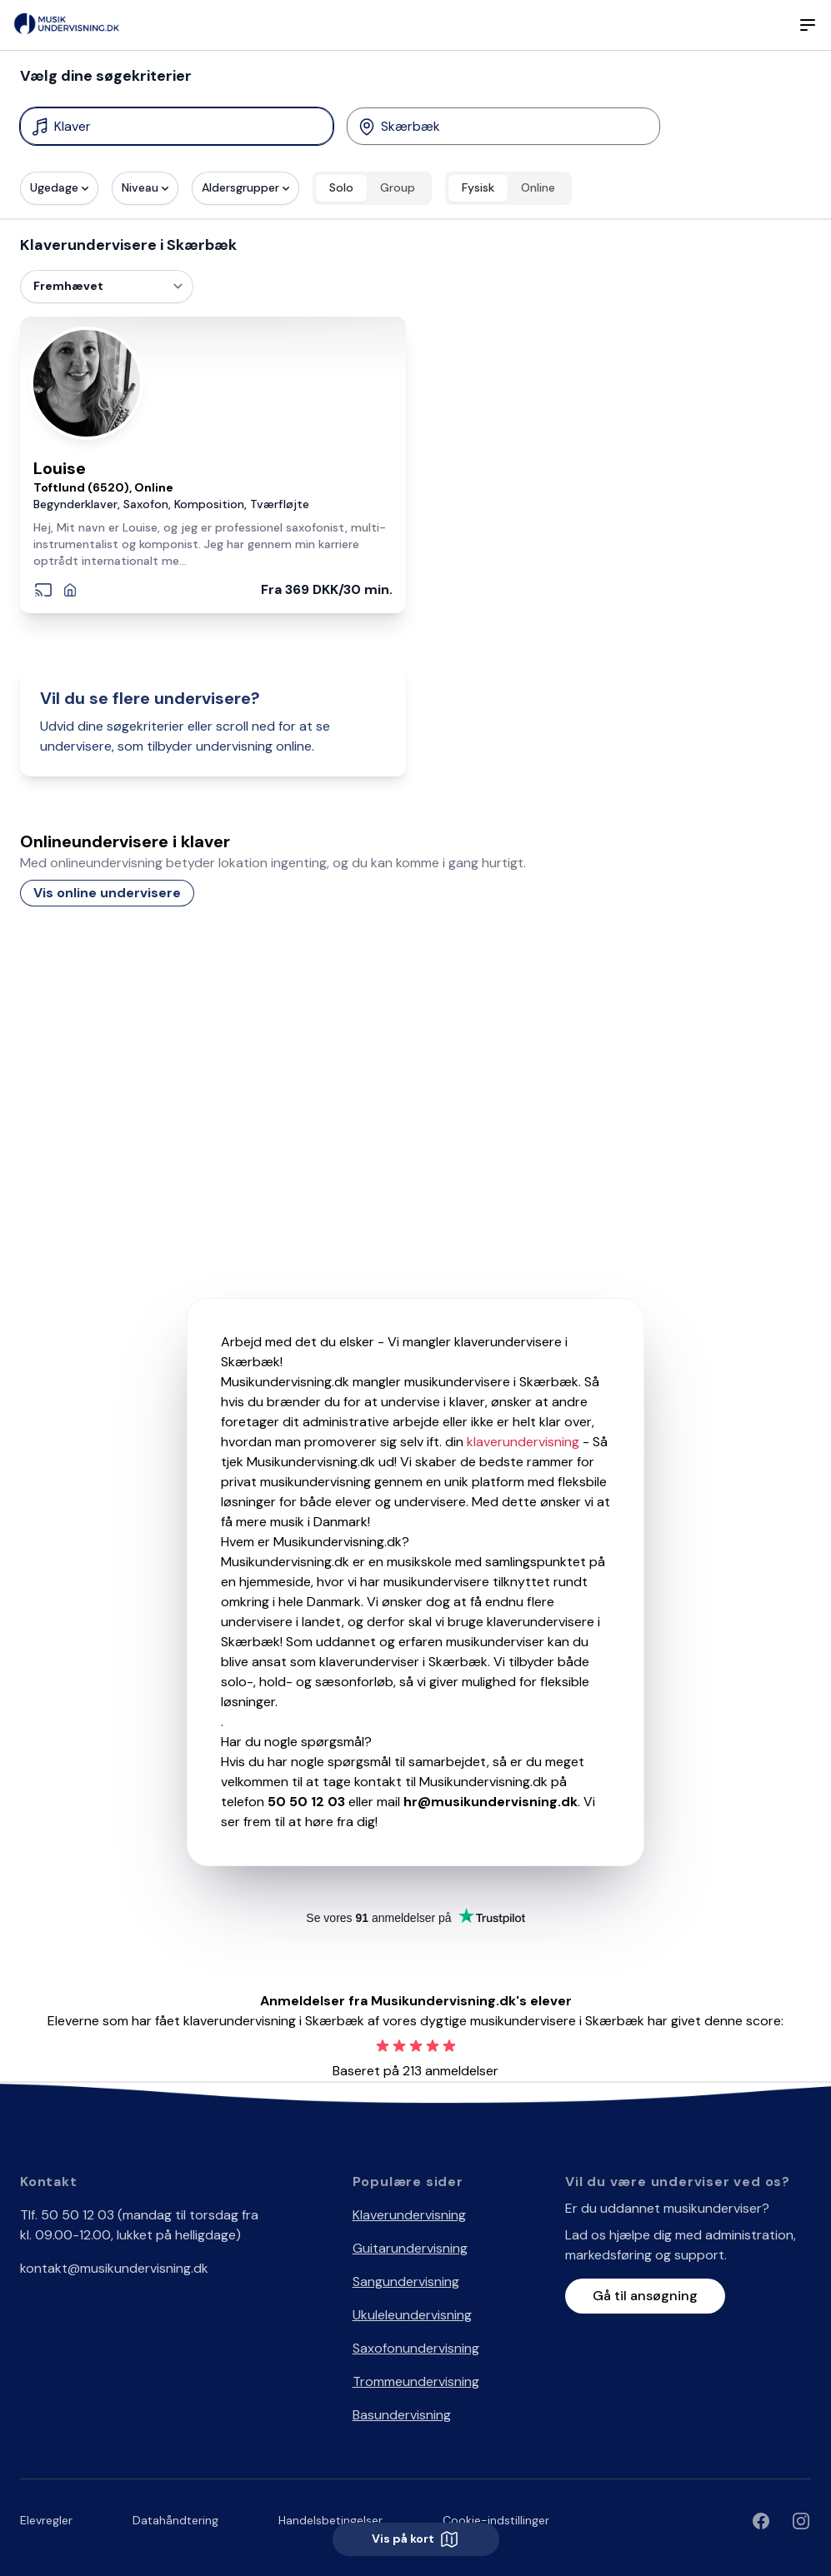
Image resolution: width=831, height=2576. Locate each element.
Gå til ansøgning (645, 2295)
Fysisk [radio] (478, 187)
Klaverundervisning (409, 2215)
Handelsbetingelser (330, 2520)
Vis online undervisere (107, 892)
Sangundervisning (406, 2281)
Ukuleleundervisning (412, 2315)
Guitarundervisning (410, 2248)
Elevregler (46, 2520)
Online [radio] (538, 187)
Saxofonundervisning (416, 2348)
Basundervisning (402, 2415)
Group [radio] (397, 187)
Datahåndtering (175, 2520)
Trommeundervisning (416, 2381)
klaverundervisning (523, 1441)
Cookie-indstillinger (496, 2520)
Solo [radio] (341, 187)
